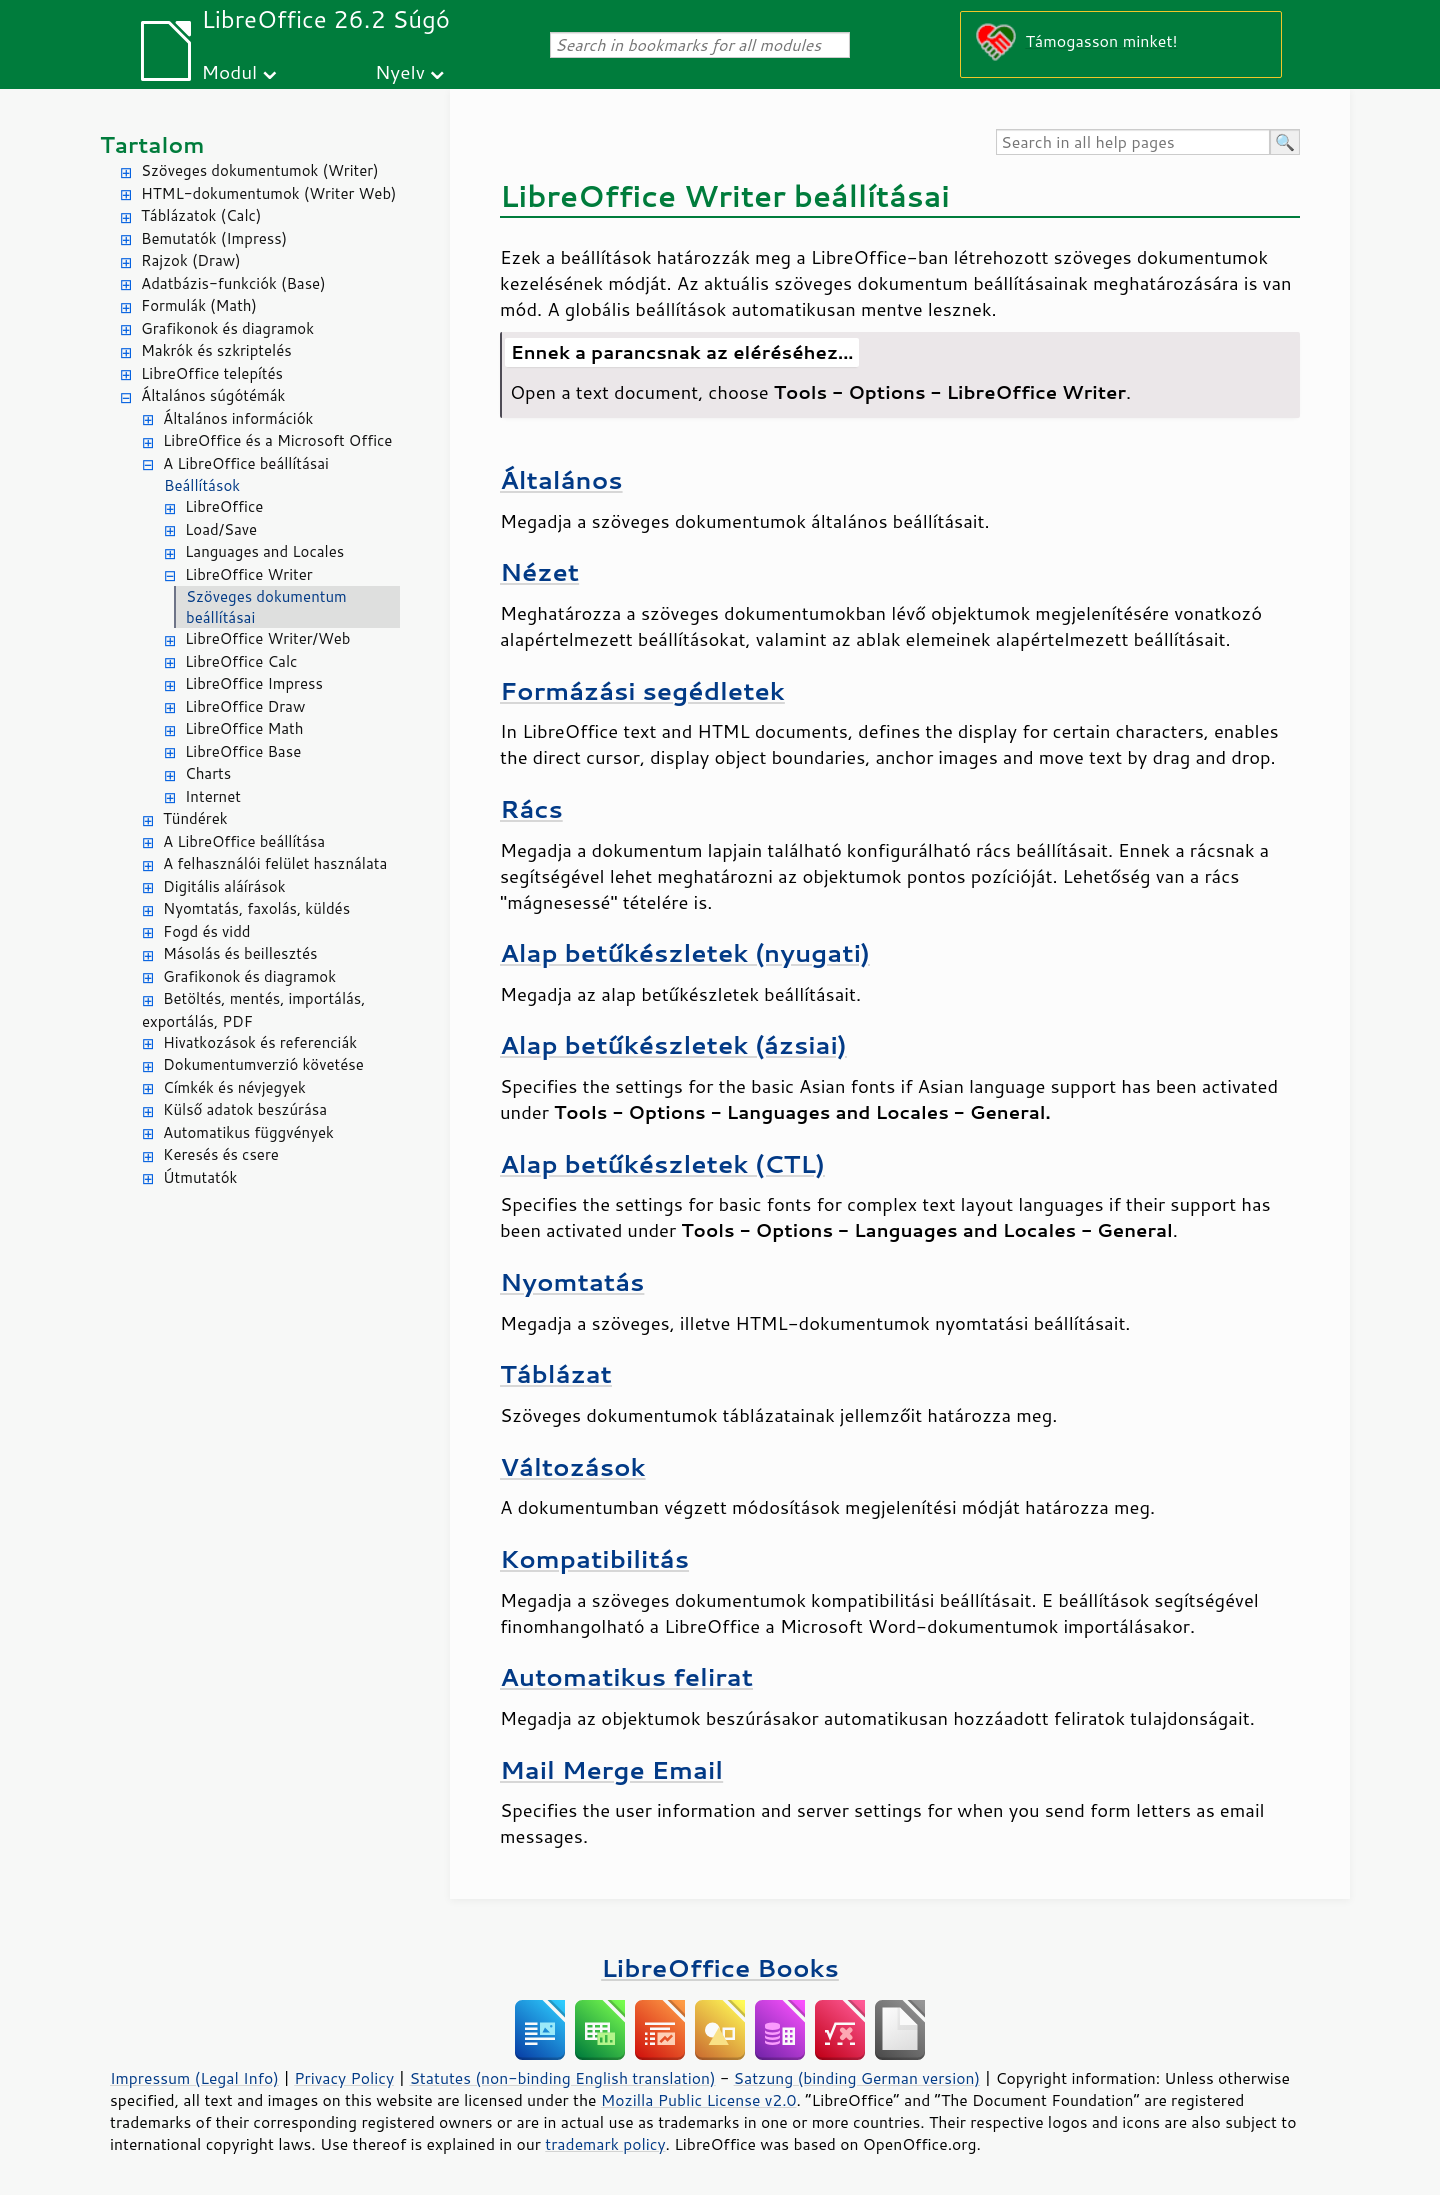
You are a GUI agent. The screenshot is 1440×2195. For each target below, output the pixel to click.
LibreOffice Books (720, 1967)
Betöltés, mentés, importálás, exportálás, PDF (253, 1010)
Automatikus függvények (248, 1132)
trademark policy (605, 2144)
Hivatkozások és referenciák (260, 1042)
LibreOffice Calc (241, 661)
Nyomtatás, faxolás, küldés (256, 908)
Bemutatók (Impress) (214, 238)
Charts (208, 773)
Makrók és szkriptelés (216, 350)
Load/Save (221, 529)
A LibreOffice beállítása (244, 841)
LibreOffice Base (243, 751)
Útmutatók (200, 1177)
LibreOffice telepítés (212, 373)
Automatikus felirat (626, 1676)
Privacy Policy (344, 2078)
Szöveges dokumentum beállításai (266, 607)
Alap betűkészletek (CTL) (662, 1163)
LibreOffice (224, 506)
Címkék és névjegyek (234, 1087)
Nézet (539, 571)
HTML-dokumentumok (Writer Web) (269, 193)
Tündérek (195, 818)
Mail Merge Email (611, 1769)
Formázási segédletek (642, 690)
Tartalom (152, 144)
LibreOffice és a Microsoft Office (277, 440)
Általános (561, 479)
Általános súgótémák (213, 395)
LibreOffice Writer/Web (268, 638)
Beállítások (202, 485)
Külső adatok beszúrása (245, 1109)
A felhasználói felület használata (275, 863)
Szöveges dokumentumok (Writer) (260, 170)
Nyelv (400, 71)
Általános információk (238, 418)
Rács (531, 808)
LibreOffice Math (244, 728)
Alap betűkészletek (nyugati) (685, 952)
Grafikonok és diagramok (227, 328)
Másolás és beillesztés (240, 953)
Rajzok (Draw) (191, 260)
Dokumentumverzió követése (263, 1064)
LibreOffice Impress (254, 683)
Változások (573, 1466)
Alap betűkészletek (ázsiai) (673, 1044)
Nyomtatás (572, 1281)
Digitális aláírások (224, 886)
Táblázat (556, 1373)
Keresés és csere (221, 1154)
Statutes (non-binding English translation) (562, 2078)
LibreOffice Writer (249, 574)
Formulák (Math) (199, 305)
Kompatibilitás (594, 1558)
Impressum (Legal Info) (194, 2078)
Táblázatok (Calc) (201, 215)
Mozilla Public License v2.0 (699, 2100)
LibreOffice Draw (245, 706)
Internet (213, 796)
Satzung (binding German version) (857, 2078)
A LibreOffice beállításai (246, 463)
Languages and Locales (264, 551)
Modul (229, 71)
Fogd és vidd (207, 931)
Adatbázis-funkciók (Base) (233, 283)
